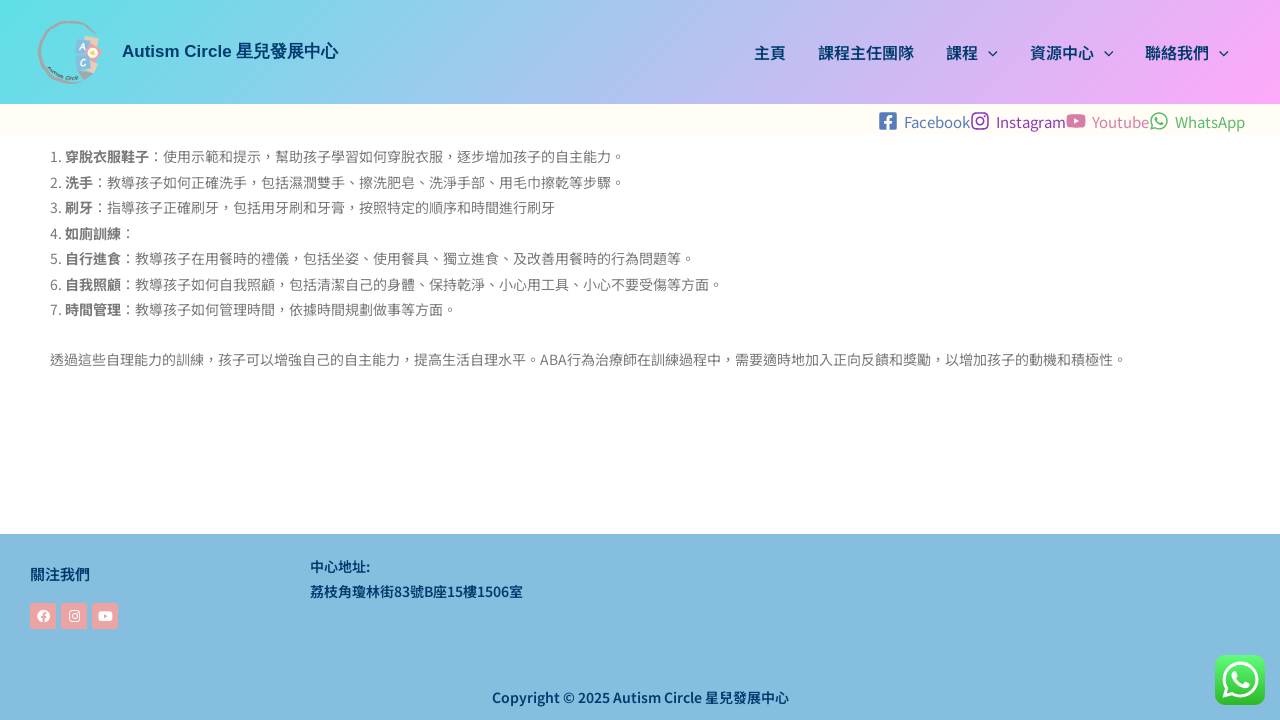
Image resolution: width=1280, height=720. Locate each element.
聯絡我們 (1187, 52)
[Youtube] (1107, 121)
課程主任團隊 (866, 52)
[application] (988, 52)
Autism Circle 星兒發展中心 (230, 51)
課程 (972, 52)
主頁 (770, 52)
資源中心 (1072, 52)
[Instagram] (1018, 121)
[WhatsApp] (1197, 121)
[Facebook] (924, 121)
